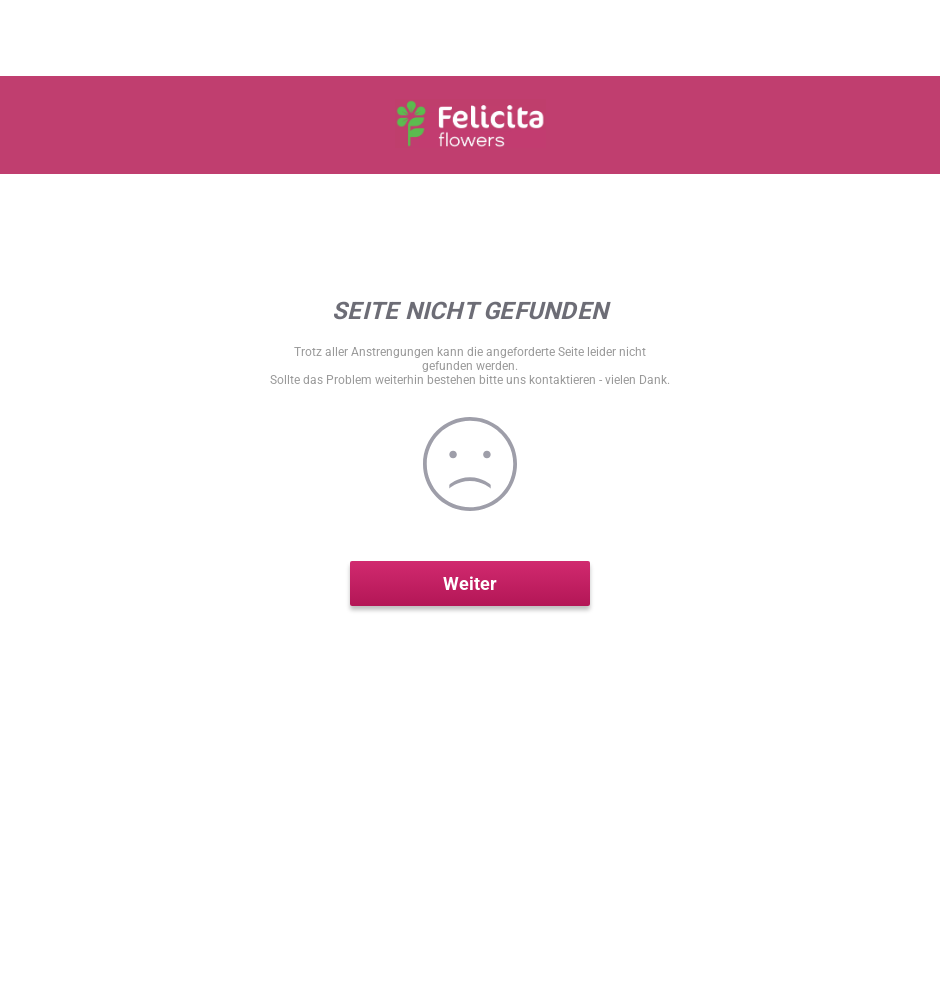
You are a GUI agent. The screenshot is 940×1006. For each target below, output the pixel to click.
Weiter (470, 583)
